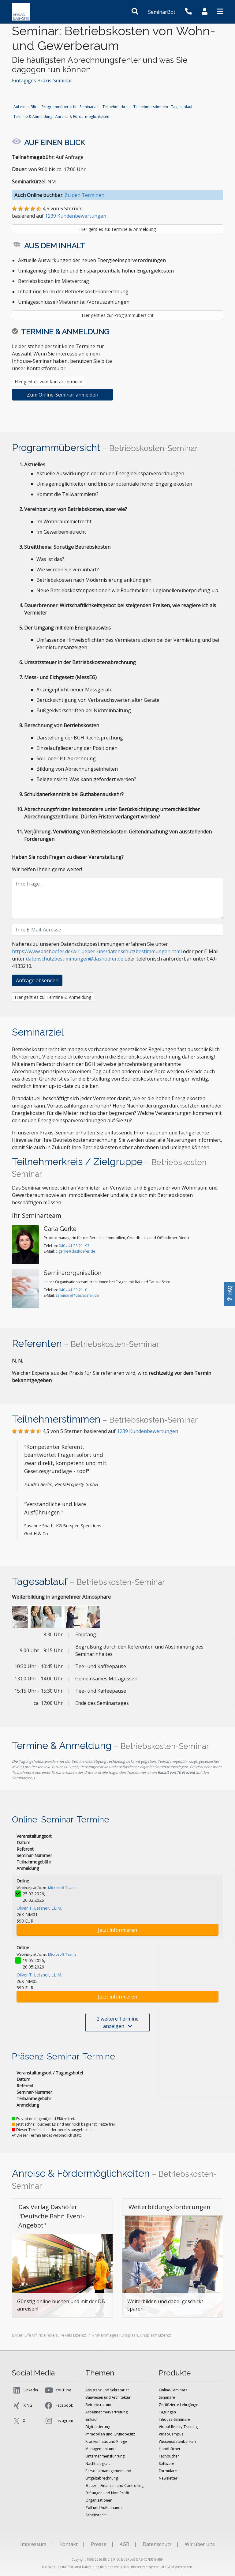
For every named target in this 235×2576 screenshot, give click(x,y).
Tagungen (167, 2412)
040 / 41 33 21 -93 (74, 1245)
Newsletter (168, 2478)
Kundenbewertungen (147, 1431)
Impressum (33, 2544)
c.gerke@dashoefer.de (75, 1251)
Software (166, 2463)
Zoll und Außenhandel (104, 2507)
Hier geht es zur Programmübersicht (118, 315)
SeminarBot (161, 12)
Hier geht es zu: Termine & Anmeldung (117, 229)
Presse (98, 2544)
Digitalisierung (97, 2426)
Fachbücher (169, 2456)
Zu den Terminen (84, 195)
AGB (124, 2544)
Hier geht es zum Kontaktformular (48, 382)
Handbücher (170, 2448)
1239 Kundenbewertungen (75, 215)
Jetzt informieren (117, 1930)
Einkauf (91, 2419)
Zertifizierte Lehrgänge (178, 2404)
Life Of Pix (33, 2335)
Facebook (58, 2405)
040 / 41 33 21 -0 (73, 1289)
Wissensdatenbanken (177, 2441)
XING (22, 2405)
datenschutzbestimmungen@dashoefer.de (74, 958)
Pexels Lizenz (72, 2335)
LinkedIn (25, 2390)
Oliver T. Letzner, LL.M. (39, 1908)
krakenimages (105, 2335)
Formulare (168, 2470)
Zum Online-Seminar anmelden (62, 394)
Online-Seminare (173, 2390)
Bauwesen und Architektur (108, 2397)
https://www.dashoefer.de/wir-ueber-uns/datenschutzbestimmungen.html (97, 951)
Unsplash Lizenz (155, 2335)
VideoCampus (171, 2434)
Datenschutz (157, 2544)
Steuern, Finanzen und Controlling (114, 2485)
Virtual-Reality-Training (178, 2426)
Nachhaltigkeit (97, 2463)
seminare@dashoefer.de (77, 1295)
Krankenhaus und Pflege (106, 2441)
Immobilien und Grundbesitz (110, 2434)
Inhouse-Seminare (174, 2419)
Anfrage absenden (37, 980)
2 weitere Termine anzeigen (118, 2022)
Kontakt (68, 2544)
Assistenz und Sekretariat (107, 2390)
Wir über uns (200, 2544)
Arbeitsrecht (96, 2515)
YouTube (57, 2390)
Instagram (58, 2420)
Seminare (167, 2397)
